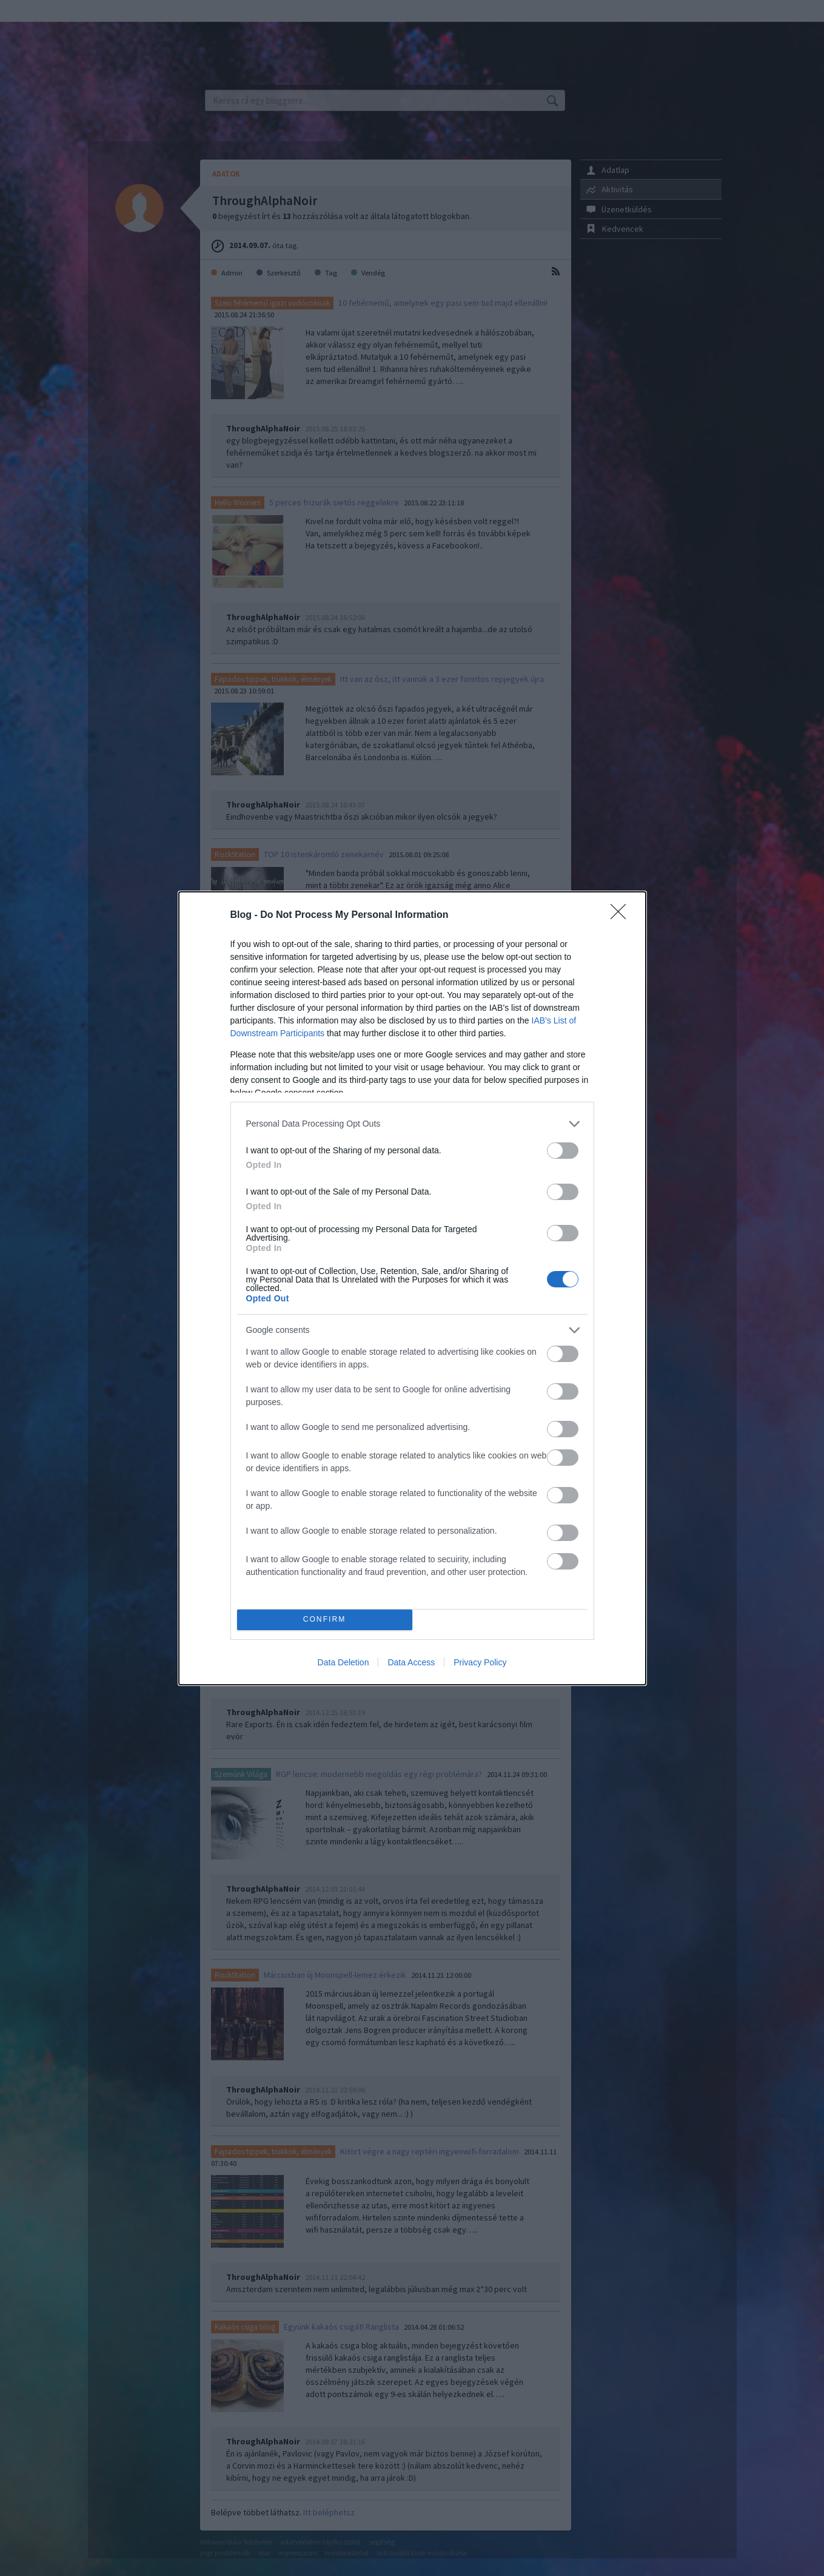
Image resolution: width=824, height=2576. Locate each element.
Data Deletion (343, 1662)
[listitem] (412, 1124)
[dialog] (412, 1288)
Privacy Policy (480, 1662)
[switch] (562, 1150)
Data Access (411, 1662)
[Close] (622, 915)
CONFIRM (324, 1619)
